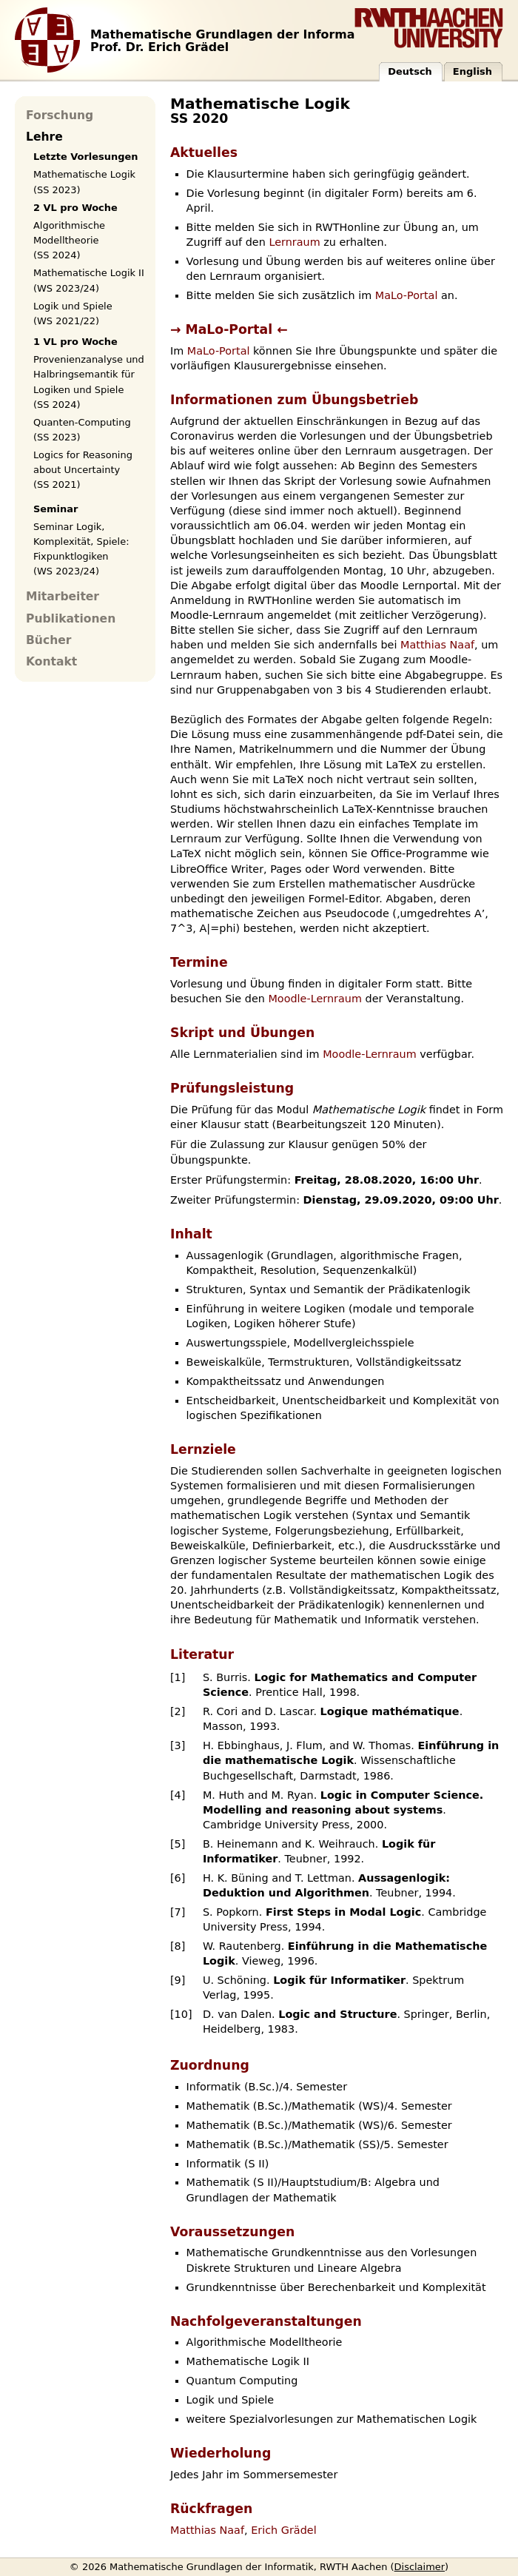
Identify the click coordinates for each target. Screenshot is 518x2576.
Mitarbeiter (62, 596)
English (472, 71)
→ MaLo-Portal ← (229, 329)
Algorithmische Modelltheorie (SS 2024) (69, 240)
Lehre (44, 137)
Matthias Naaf (437, 645)
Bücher (48, 640)
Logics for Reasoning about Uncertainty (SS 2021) (82, 469)
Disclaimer (419, 2566)
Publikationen (70, 618)
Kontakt (51, 661)
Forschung (59, 115)
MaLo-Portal (406, 295)
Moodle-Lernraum (314, 998)
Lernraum (294, 242)
